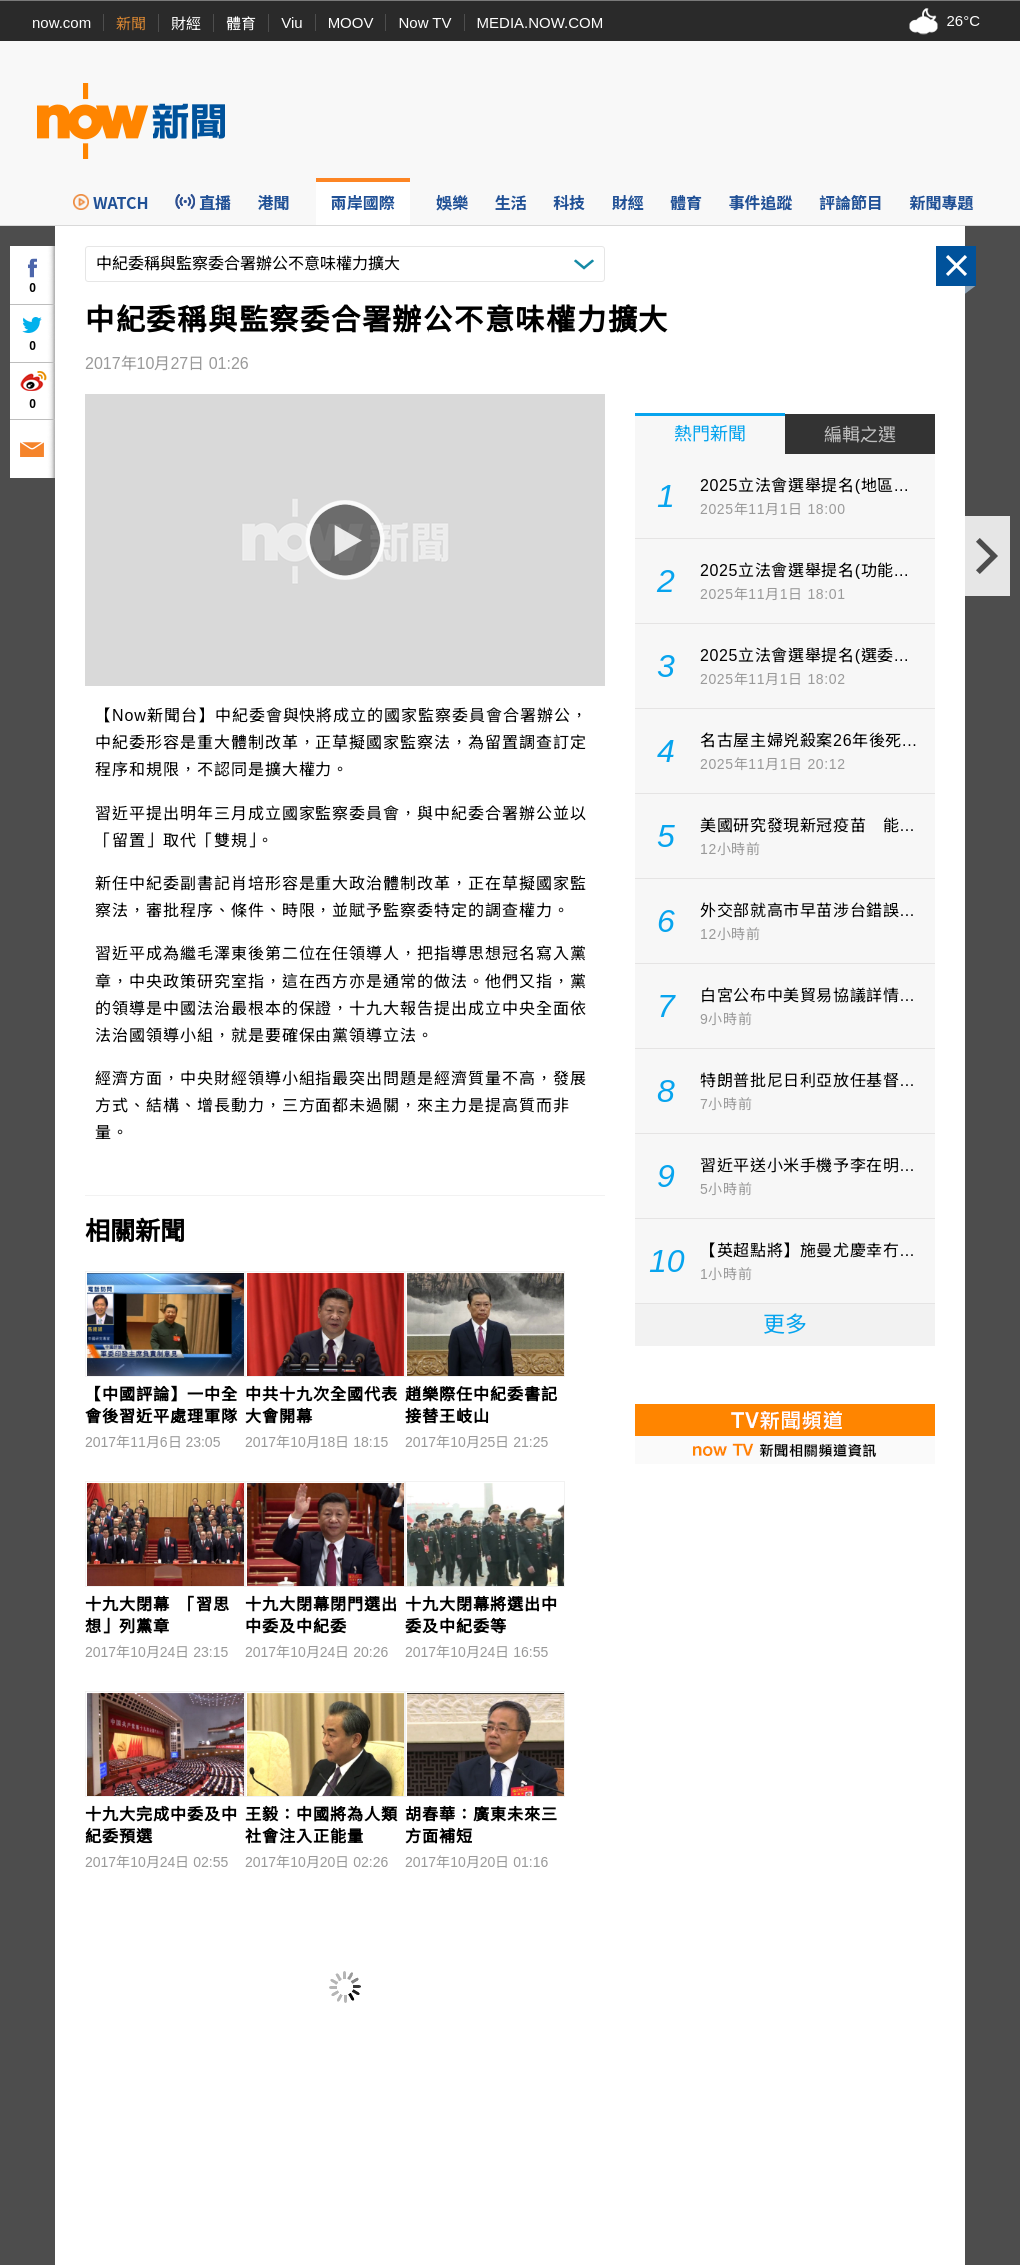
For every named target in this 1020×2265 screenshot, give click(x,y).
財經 (186, 23)
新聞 (131, 23)
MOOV (351, 22)
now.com (61, 22)
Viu (291, 22)
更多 (785, 1324)
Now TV (424, 22)
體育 (241, 23)
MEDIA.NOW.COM (540, 22)
